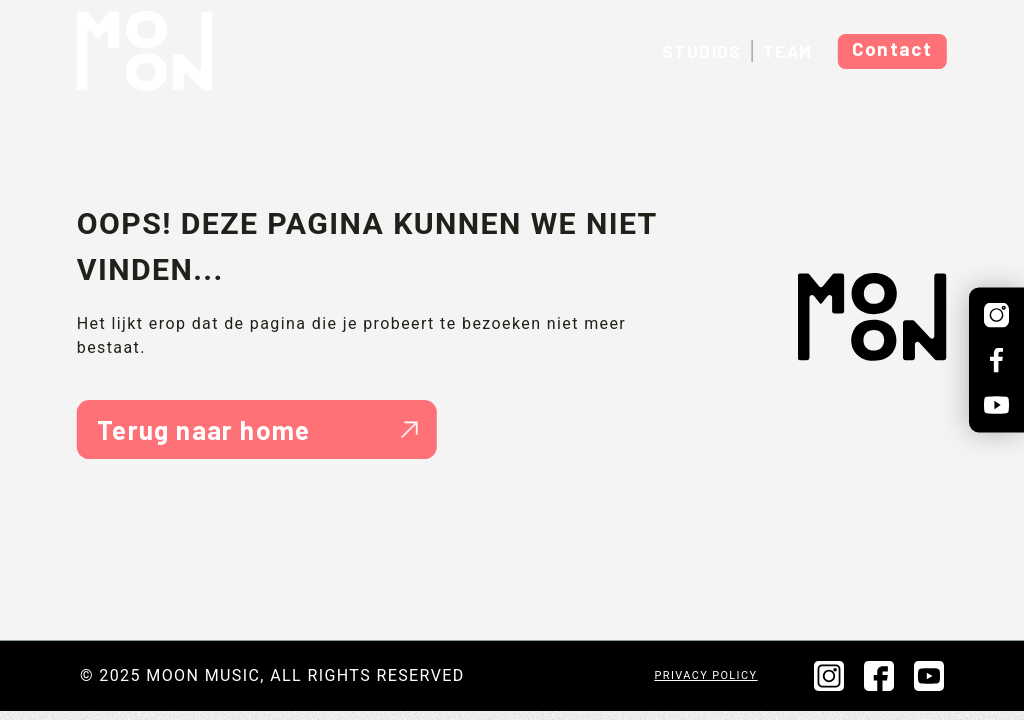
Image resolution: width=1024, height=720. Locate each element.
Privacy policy (706, 675)
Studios (702, 51)
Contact (892, 48)
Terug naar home (257, 429)
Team (788, 51)
